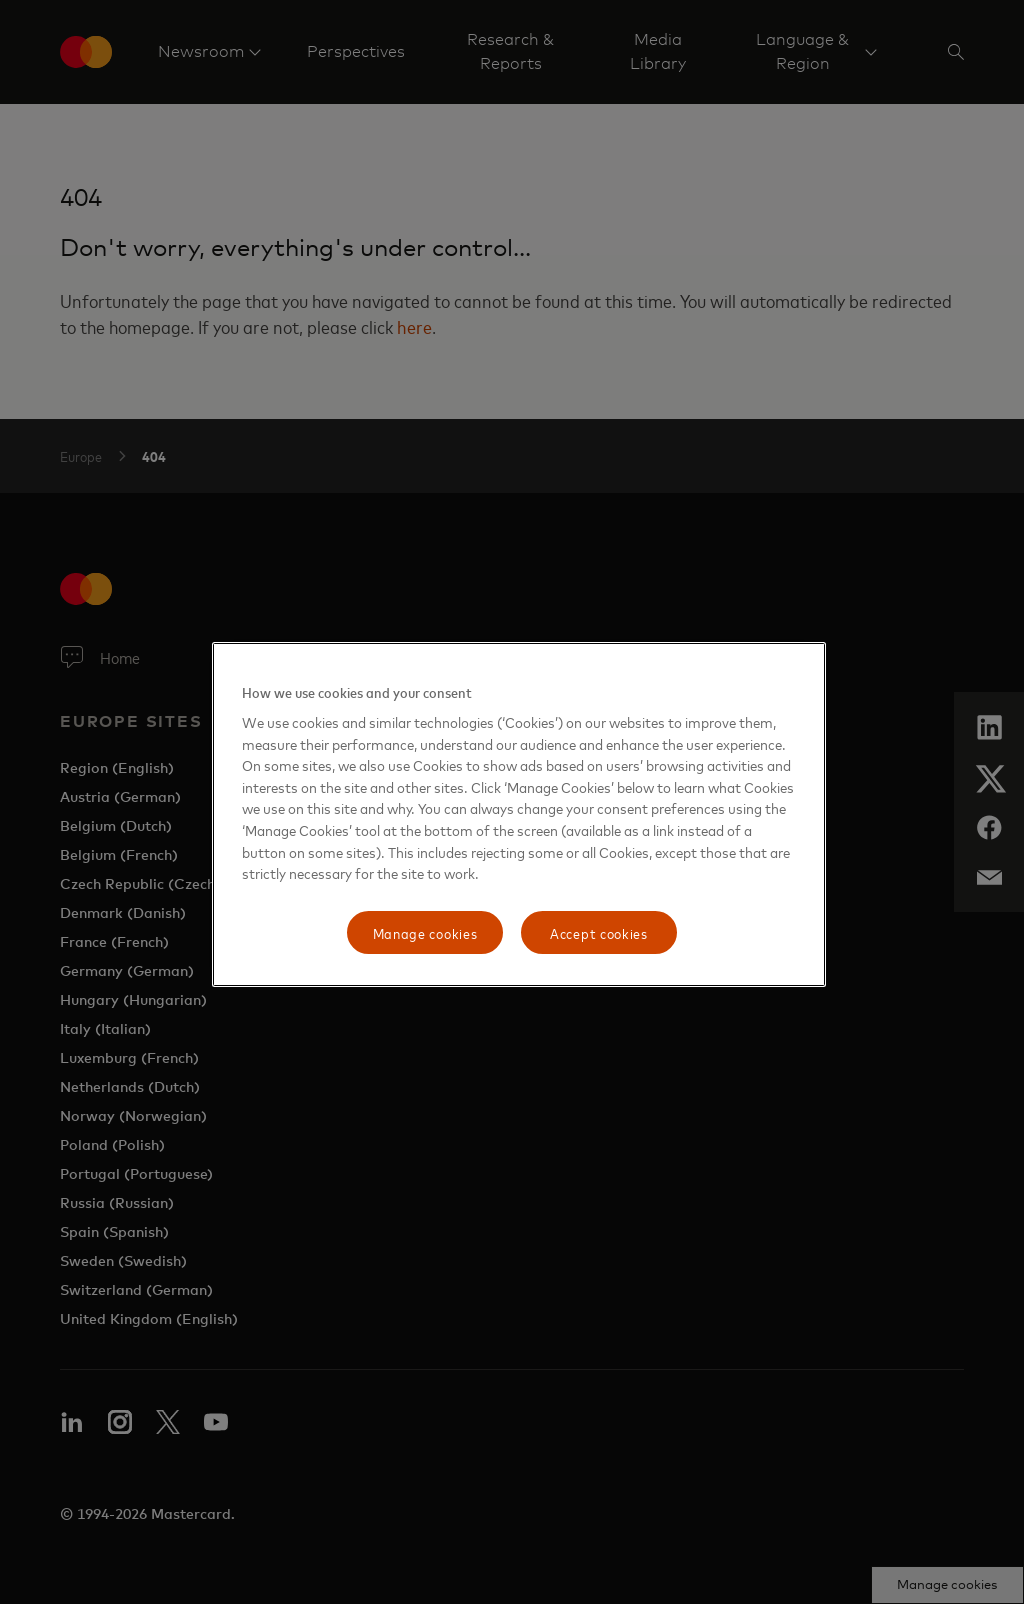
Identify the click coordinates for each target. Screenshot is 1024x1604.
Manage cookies (425, 932)
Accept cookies (599, 932)
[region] (519, 815)
